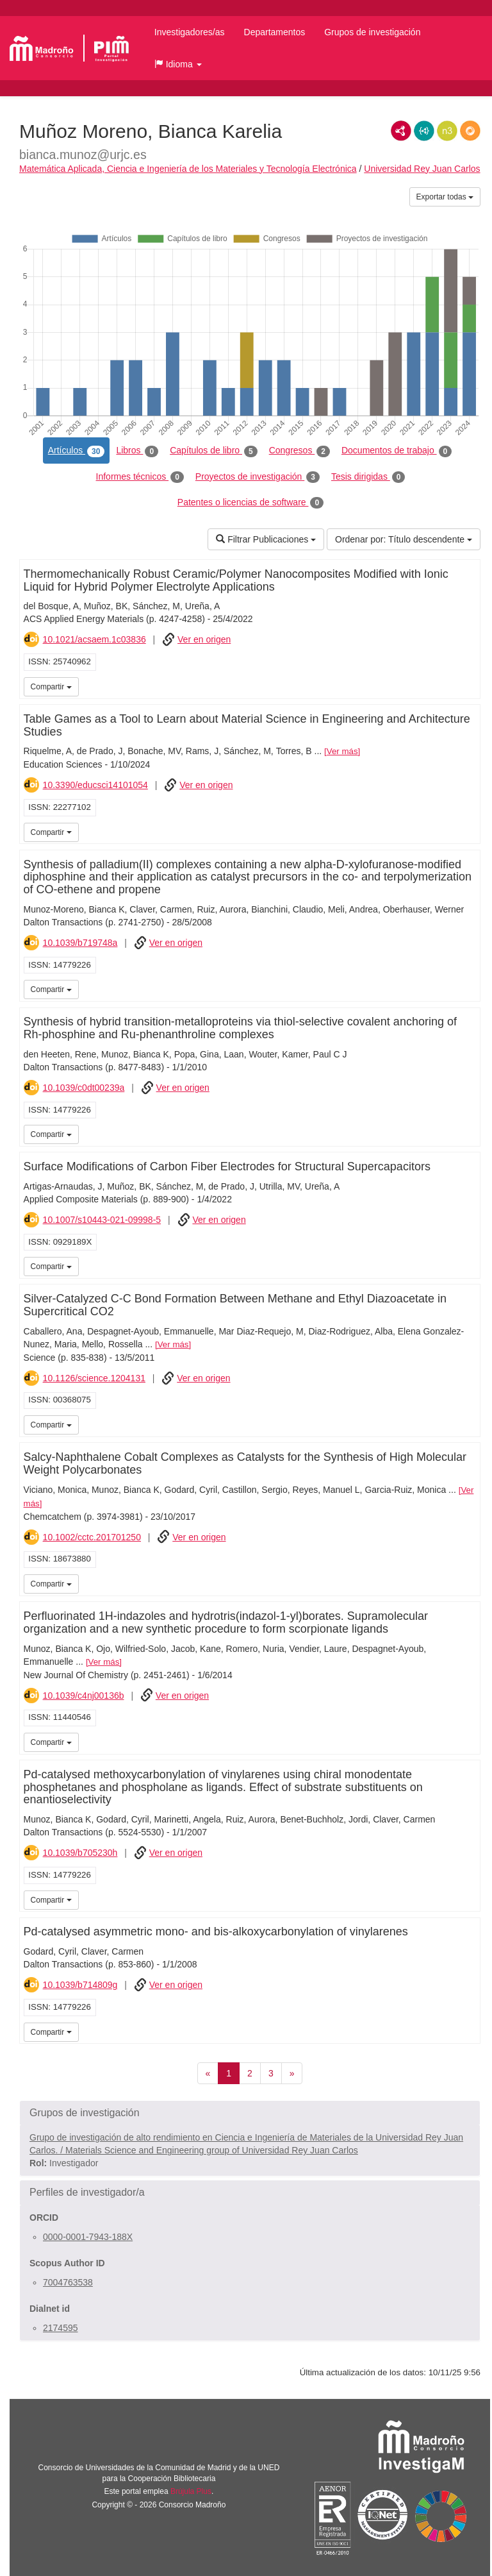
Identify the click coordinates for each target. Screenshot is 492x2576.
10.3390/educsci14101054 (95, 785)
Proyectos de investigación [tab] (257, 477)
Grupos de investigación (372, 32)
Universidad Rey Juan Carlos (422, 169)
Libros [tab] (137, 451)
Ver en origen (204, 639)
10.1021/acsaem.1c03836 (94, 639)
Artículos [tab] (76, 451)
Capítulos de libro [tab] (214, 451)
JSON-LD (424, 131)
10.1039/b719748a (80, 943)
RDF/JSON (470, 131)
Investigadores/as (189, 32)
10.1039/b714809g (80, 1985)
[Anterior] (208, 2073)
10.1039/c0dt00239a (84, 1087)
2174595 (60, 2328)
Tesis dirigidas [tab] (368, 477)
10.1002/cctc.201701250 (92, 1537)
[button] (178, 64)
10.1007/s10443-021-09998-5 (102, 1220)
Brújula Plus (190, 2491)
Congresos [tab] (299, 451)
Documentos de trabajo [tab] (396, 451)
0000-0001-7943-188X (88, 2237)
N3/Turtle (447, 131)
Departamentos (275, 32)
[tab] (250, 2113)
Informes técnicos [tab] (140, 477)
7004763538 (68, 2282)
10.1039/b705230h (80, 1853)
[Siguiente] (292, 2073)
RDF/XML (401, 131)
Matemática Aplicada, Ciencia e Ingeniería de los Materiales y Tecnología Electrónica (188, 169)
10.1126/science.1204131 (94, 1378)
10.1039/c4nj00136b (83, 1695)
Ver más (342, 751)
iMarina (468, 685)
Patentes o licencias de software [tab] (250, 503)
